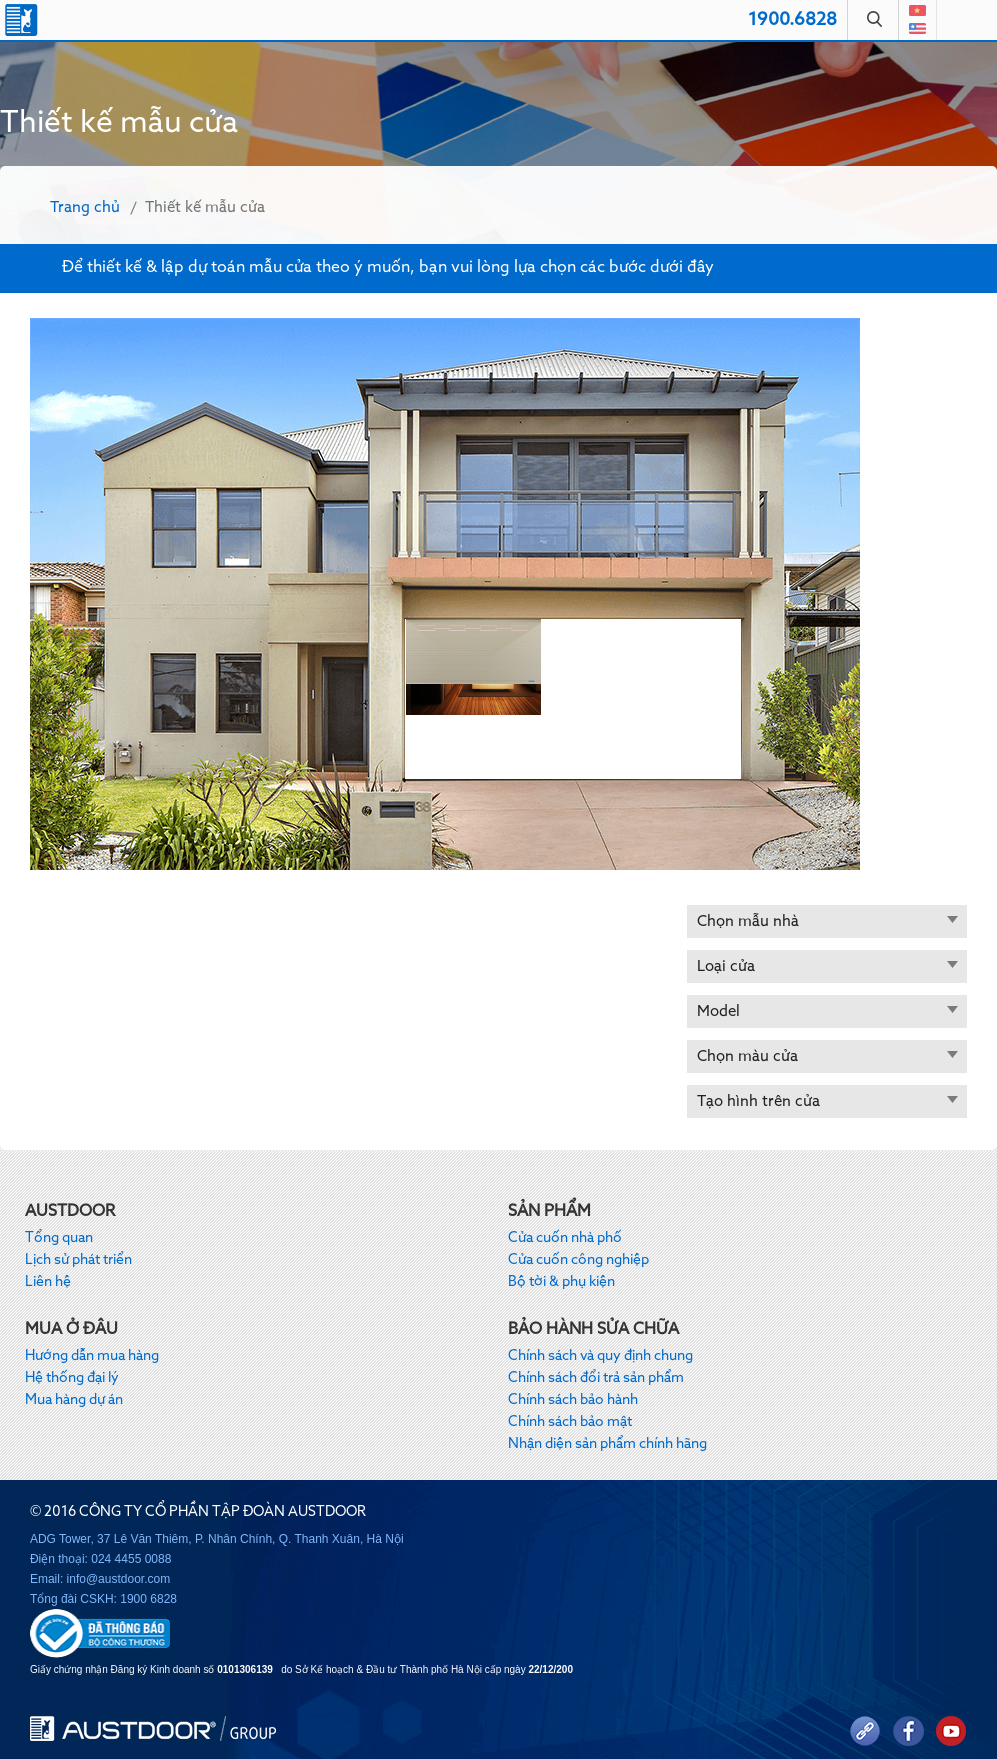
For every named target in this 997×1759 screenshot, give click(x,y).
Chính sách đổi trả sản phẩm (596, 1378)
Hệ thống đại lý (72, 1378)
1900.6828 (792, 20)
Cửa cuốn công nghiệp (578, 1260)
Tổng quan (59, 1238)
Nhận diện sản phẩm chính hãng (607, 1444)
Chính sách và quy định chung (600, 1356)
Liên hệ (48, 1282)
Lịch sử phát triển (78, 1260)
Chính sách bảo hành (573, 1400)
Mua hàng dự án (74, 1400)
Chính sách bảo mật (570, 1422)
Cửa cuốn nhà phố (565, 1238)
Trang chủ (85, 207)
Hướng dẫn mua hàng (92, 1356)
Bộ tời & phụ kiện (561, 1282)
